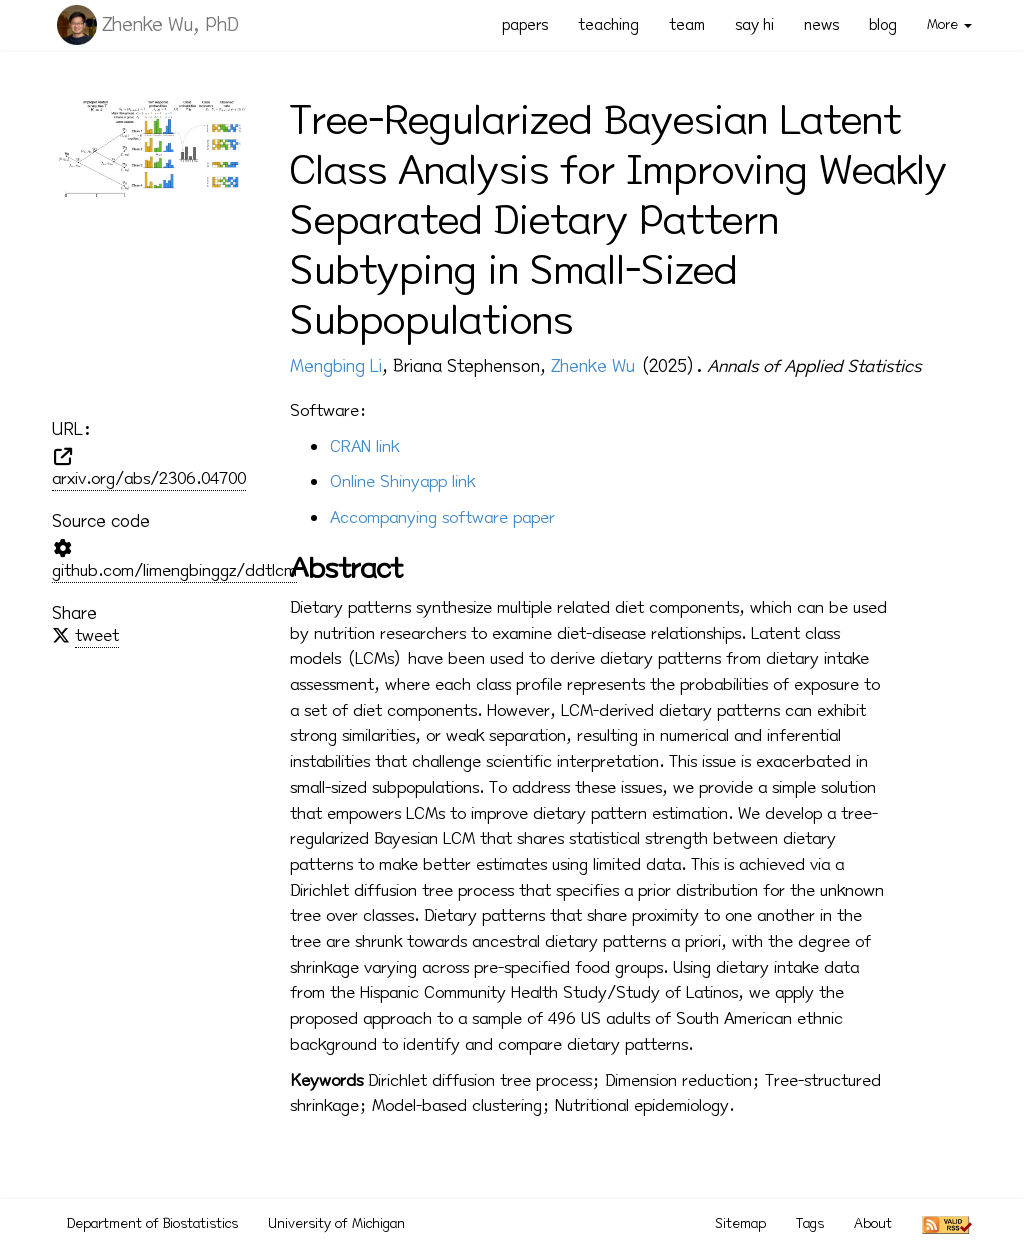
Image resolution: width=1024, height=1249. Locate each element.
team (687, 25)
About (873, 1223)
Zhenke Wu (593, 366)
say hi (754, 25)
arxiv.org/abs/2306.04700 (149, 478)
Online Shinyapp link (402, 481)
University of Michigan (336, 1223)
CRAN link (364, 446)
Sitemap (740, 1223)
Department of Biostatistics (152, 1223)
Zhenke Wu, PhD (170, 24)
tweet (97, 635)
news (821, 25)
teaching (608, 25)
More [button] (949, 24)
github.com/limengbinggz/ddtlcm (174, 570)
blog (883, 25)
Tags (810, 1223)
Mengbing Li (336, 366)
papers (525, 25)
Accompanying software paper (442, 517)
